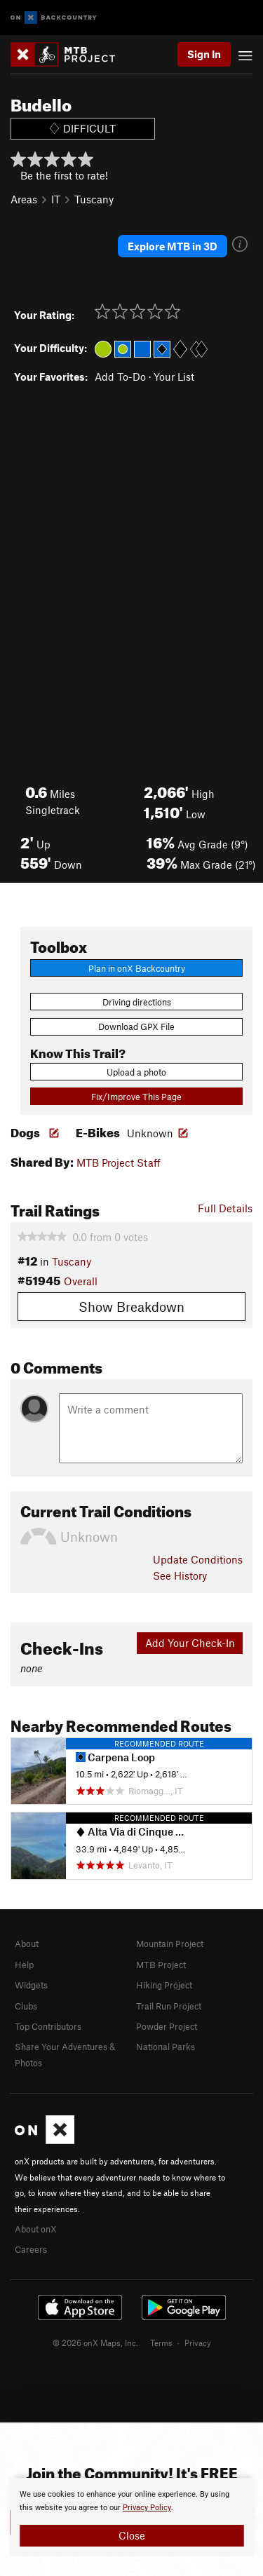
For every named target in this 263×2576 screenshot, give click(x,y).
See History (180, 1575)
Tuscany (94, 199)
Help (24, 1964)
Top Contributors (48, 2026)
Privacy (197, 2342)
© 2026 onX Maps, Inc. (95, 2342)
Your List (174, 376)
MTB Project (161, 1964)
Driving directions (136, 1002)
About (27, 1943)
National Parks (165, 2046)
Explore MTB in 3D (172, 246)
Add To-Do (120, 376)
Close (132, 2535)
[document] (131, 2517)
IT (55, 199)
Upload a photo (136, 1072)
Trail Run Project (168, 2006)
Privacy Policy (147, 2507)
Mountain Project (169, 1943)
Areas (24, 199)
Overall (80, 1281)
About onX (36, 2229)
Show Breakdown (131, 1307)
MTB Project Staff (118, 1162)
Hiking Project (164, 1985)
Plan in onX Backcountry (136, 968)
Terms (161, 2342)
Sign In (204, 54)
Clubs (26, 2006)
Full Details (225, 1208)
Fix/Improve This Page (136, 1096)
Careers (31, 2249)
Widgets (31, 1985)
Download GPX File (136, 1026)
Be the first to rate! (64, 175)
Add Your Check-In (190, 1642)
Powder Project (166, 2026)
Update (198, 1559)
